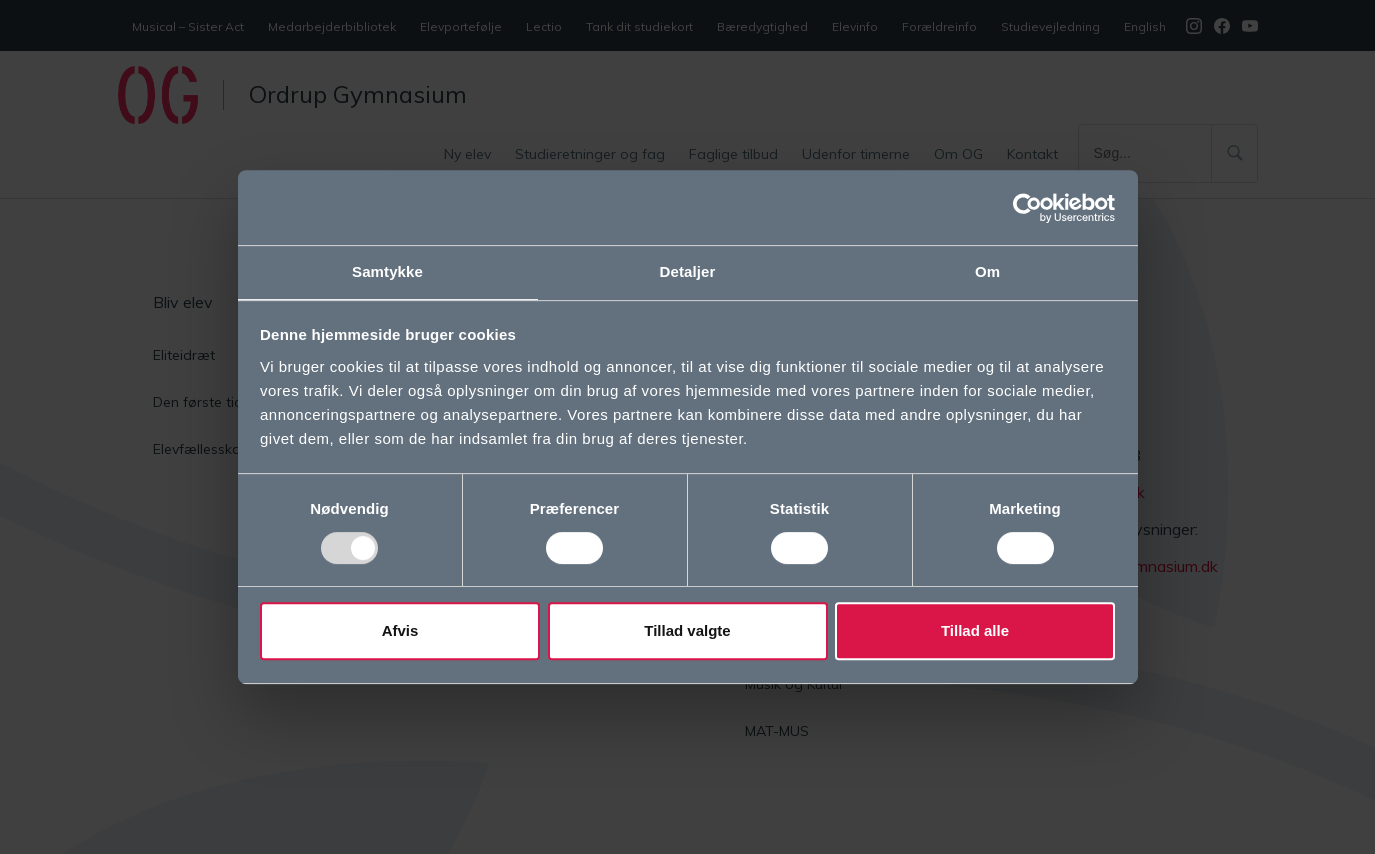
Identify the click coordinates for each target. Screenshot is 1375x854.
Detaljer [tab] (688, 270)
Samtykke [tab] (387, 270)
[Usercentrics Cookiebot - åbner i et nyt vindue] (1027, 207)
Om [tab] (987, 270)
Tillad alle (975, 631)
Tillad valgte (687, 631)
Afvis (400, 631)
